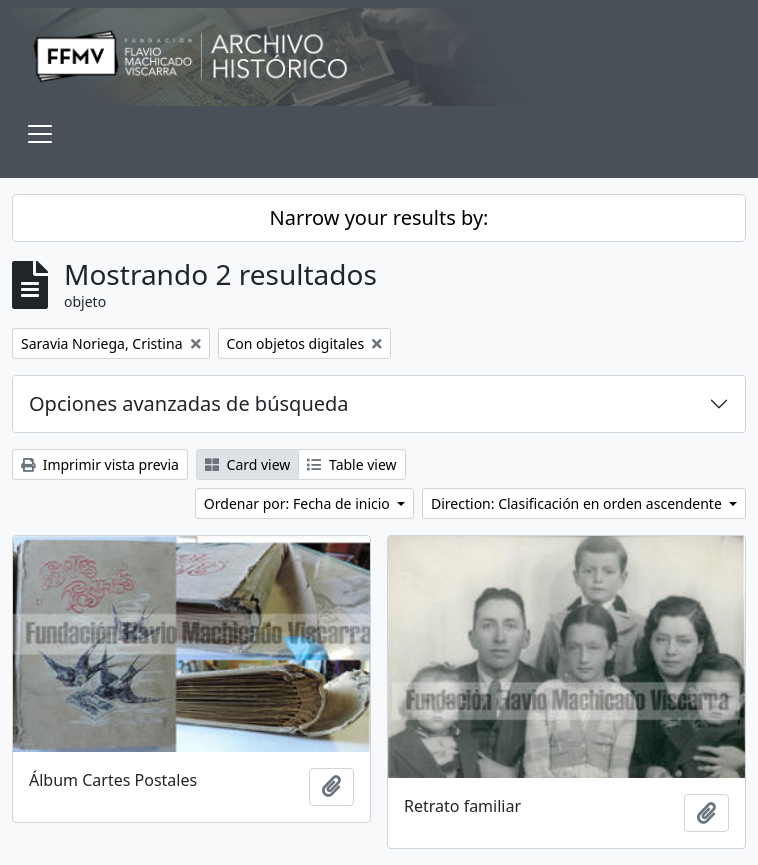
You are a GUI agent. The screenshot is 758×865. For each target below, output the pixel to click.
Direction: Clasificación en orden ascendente (578, 503)
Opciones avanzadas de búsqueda (189, 403)
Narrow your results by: (379, 217)
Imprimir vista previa (100, 464)
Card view (247, 464)
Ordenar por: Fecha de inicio (299, 503)
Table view (351, 464)
